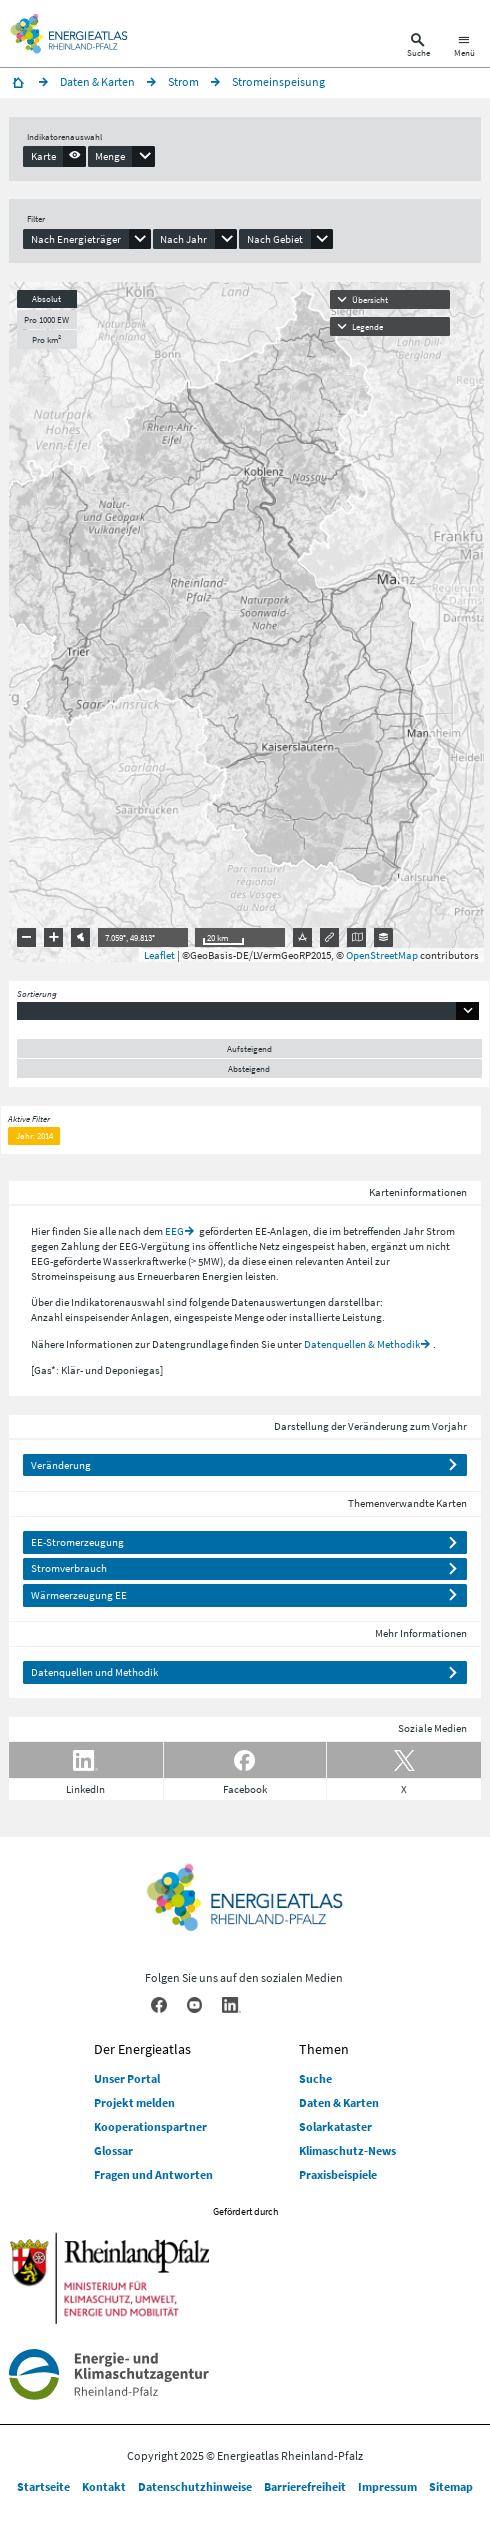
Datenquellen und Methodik (94, 1672)
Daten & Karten (339, 2102)
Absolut (46, 298)
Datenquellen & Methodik (362, 1344)
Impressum (387, 2486)
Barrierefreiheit (305, 2486)
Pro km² (46, 339)
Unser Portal (127, 2078)
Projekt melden (134, 2102)
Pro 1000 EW (46, 319)
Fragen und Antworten (153, 2174)
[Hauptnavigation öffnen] (464, 47)
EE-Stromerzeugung (77, 1542)
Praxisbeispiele (338, 2174)
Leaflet (159, 955)
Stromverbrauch (69, 1568)
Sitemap (451, 2486)
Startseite (43, 2486)
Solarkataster (335, 2126)
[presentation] (54, 156)
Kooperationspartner (150, 2126)
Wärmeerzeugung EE (79, 1595)
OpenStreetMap (382, 955)
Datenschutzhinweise (195, 2486)
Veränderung (61, 1465)
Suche (315, 2078)
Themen (324, 2049)
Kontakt (104, 2486)
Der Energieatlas (142, 2049)
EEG (174, 1231)
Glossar (113, 2150)
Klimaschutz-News (347, 2150)
